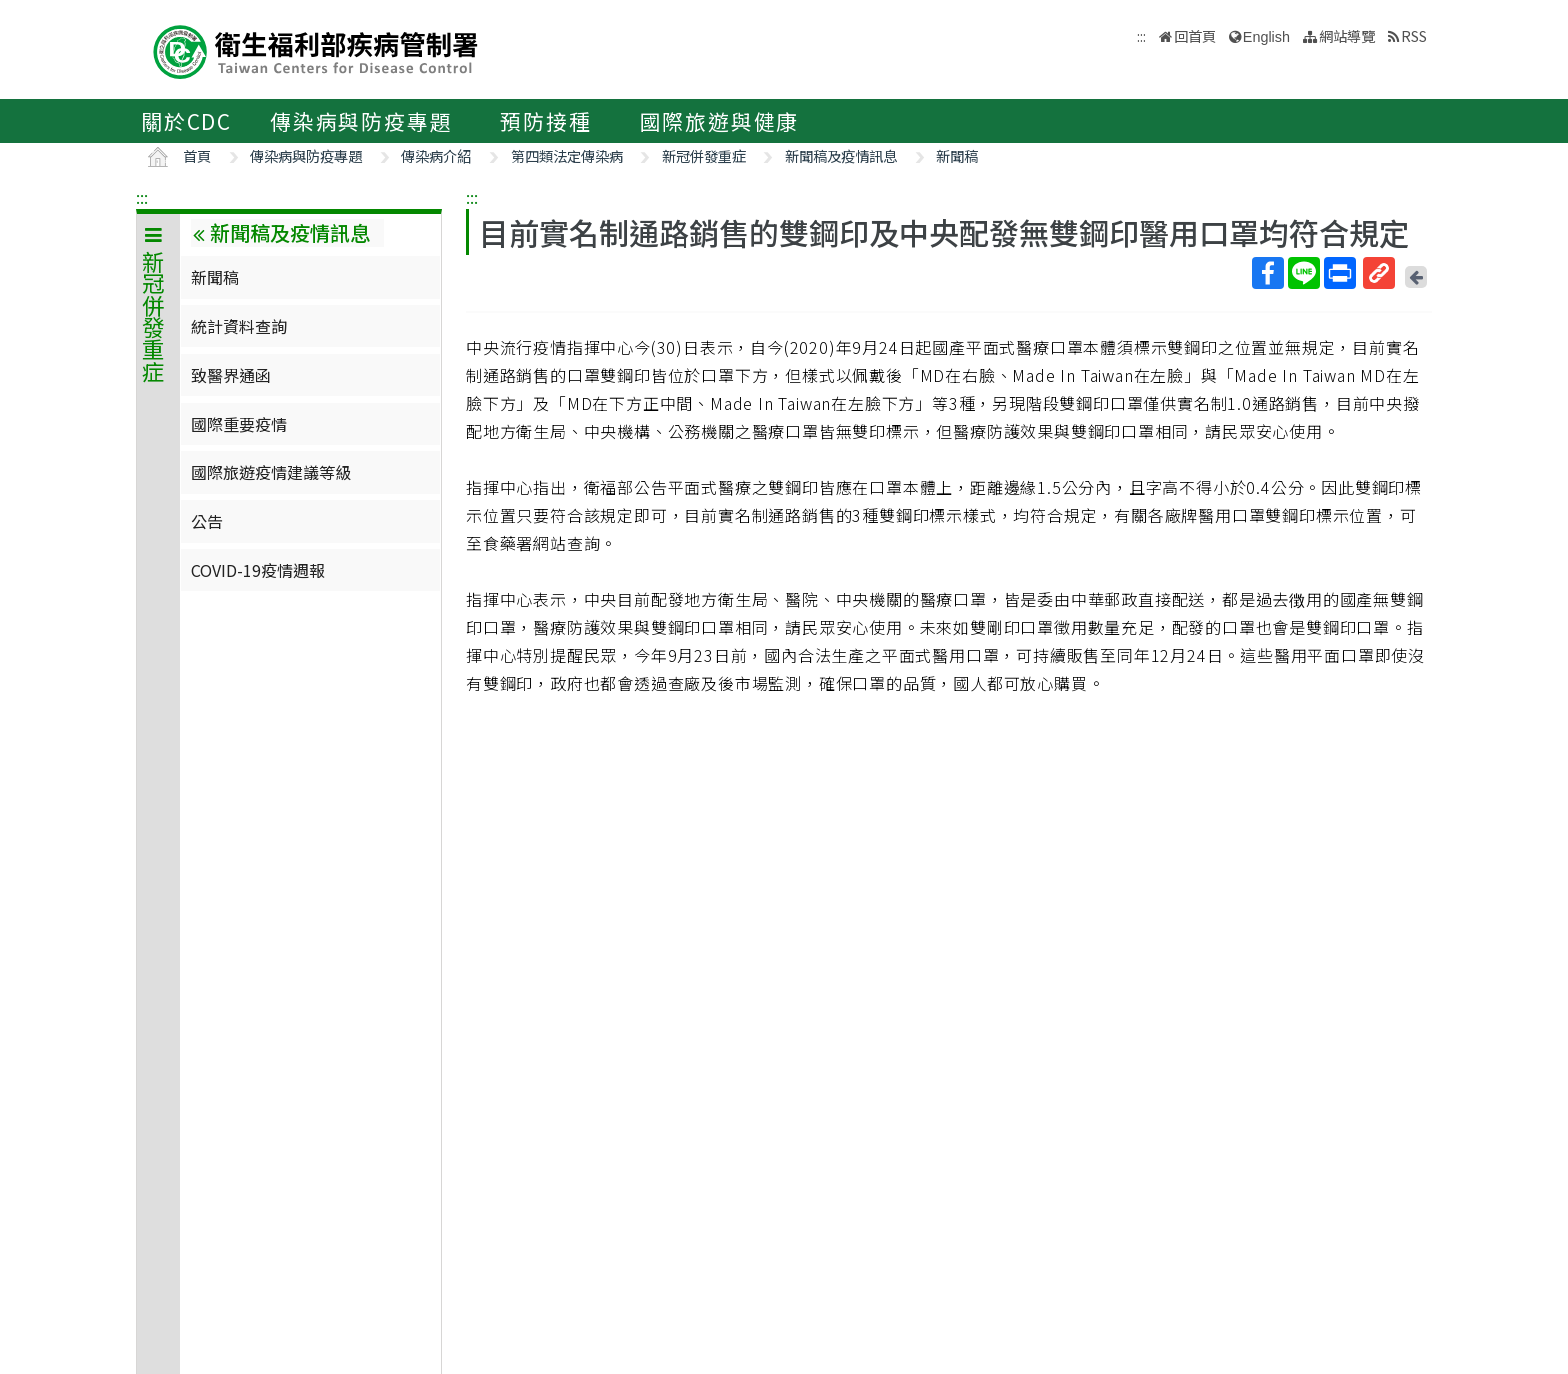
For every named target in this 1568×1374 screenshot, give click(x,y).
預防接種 (545, 121)
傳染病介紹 (436, 155)
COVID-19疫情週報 (258, 570)
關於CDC (186, 121)
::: (142, 197)
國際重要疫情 (239, 424)
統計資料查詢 (239, 326)
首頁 (197, 155)
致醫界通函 (231, 375)
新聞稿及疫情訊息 (841, 155)
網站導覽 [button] (1347, 35)
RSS (1414, 35)
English (1266, 37)
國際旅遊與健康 (720, 121)
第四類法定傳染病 (567, 155)
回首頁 (1195, 35)
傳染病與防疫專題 (361, 121)
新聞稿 (957, 155)
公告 (207, 521)
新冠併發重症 (704, 155)
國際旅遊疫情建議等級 (271, 472)
